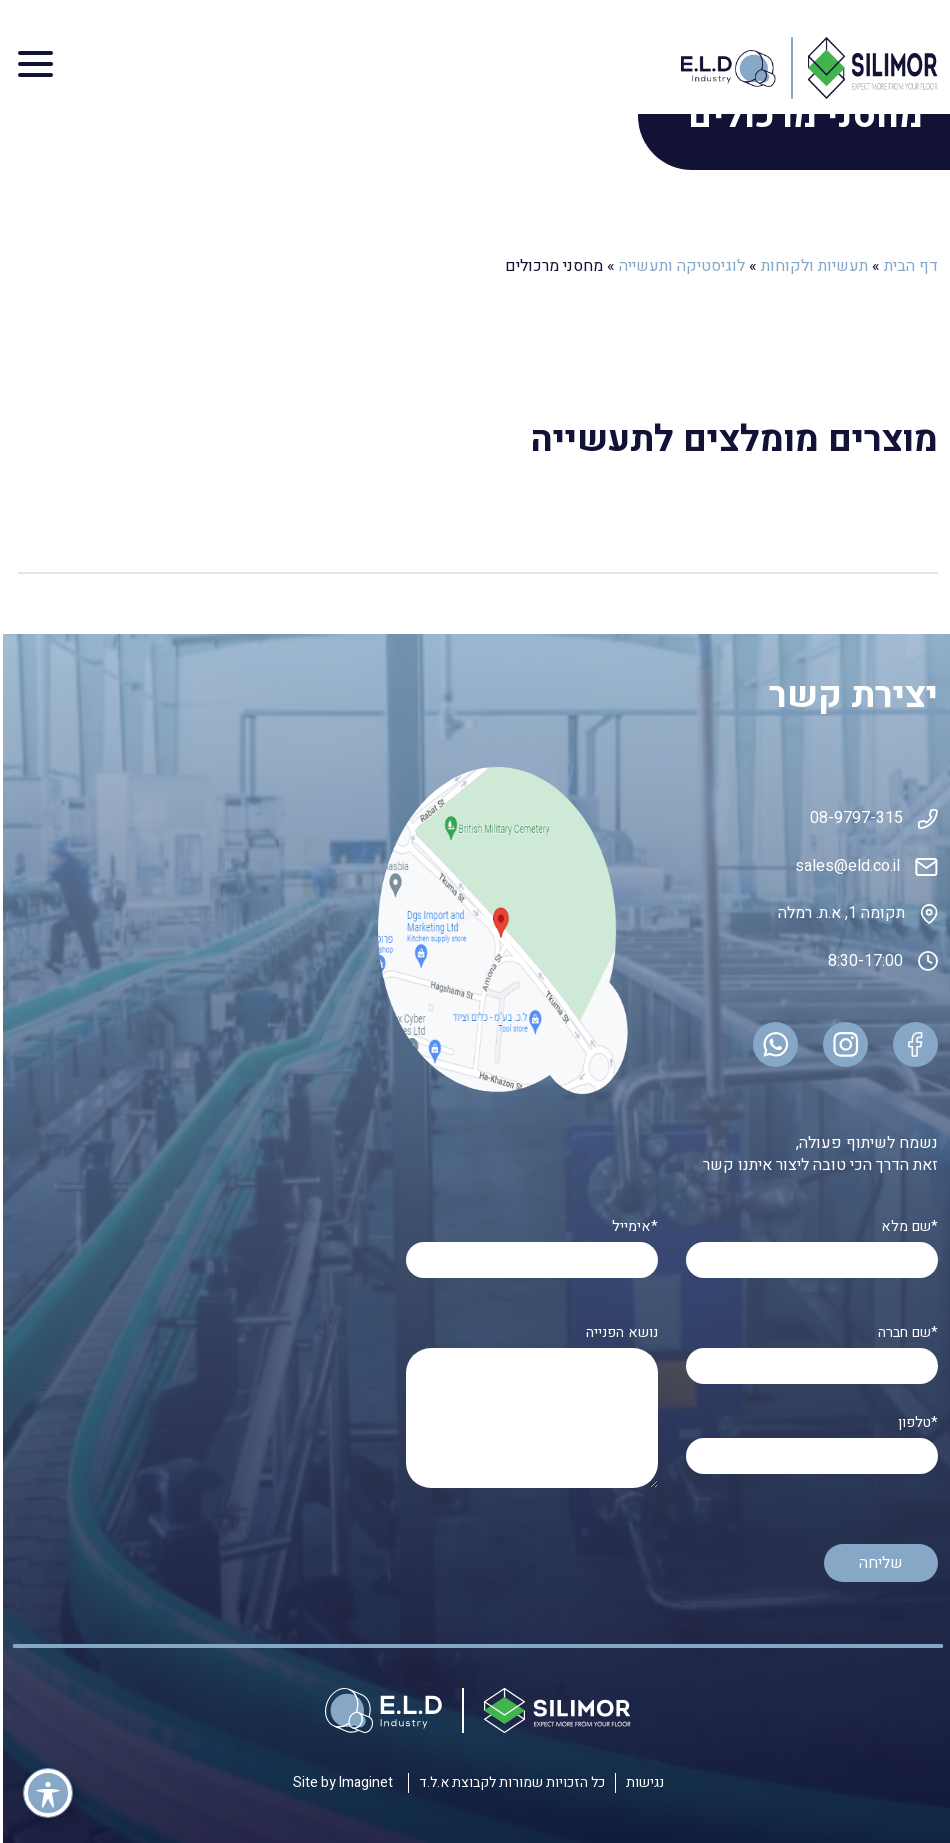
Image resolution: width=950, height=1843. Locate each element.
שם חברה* (809, 1349)
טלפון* (809, 1439)
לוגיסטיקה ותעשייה (679, 266)
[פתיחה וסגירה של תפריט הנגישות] (45, 1793)
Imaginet (361, 1782)
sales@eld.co (839, 866)
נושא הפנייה (529, 1408)
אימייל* (529, 1243)
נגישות (642, 1783)
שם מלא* (809, 1243)
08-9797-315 (853, 818)
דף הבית (908, 266)
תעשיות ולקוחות (811, 266)
